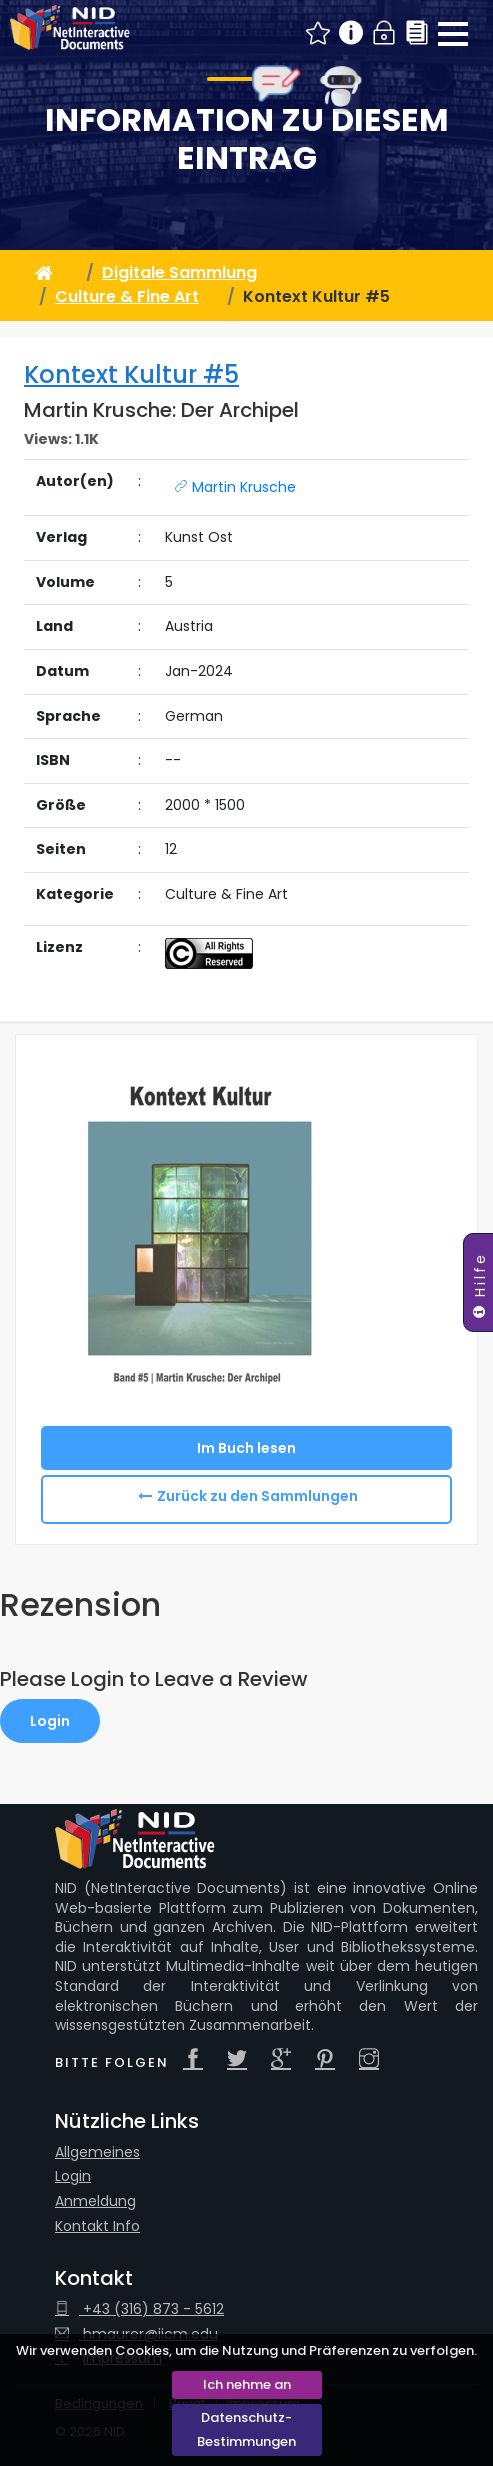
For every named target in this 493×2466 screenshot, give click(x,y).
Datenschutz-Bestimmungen (246, 2429)
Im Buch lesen (246, 1448)
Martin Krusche (235, 487)
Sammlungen (417, 33)
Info (351, 33)
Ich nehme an (247, 2384)
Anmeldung (95, 2201)
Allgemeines (97, 2152)
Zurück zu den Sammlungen (257, 1496)
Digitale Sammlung (179, 272)
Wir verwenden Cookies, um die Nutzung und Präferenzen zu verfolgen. (246, 2350)
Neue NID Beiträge (318, 33)
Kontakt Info (97, 2226)
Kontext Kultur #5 (131, 374)
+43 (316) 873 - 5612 (139, 2309)
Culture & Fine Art (127, 296)
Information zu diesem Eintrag (247, 139)
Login (384, 33)
